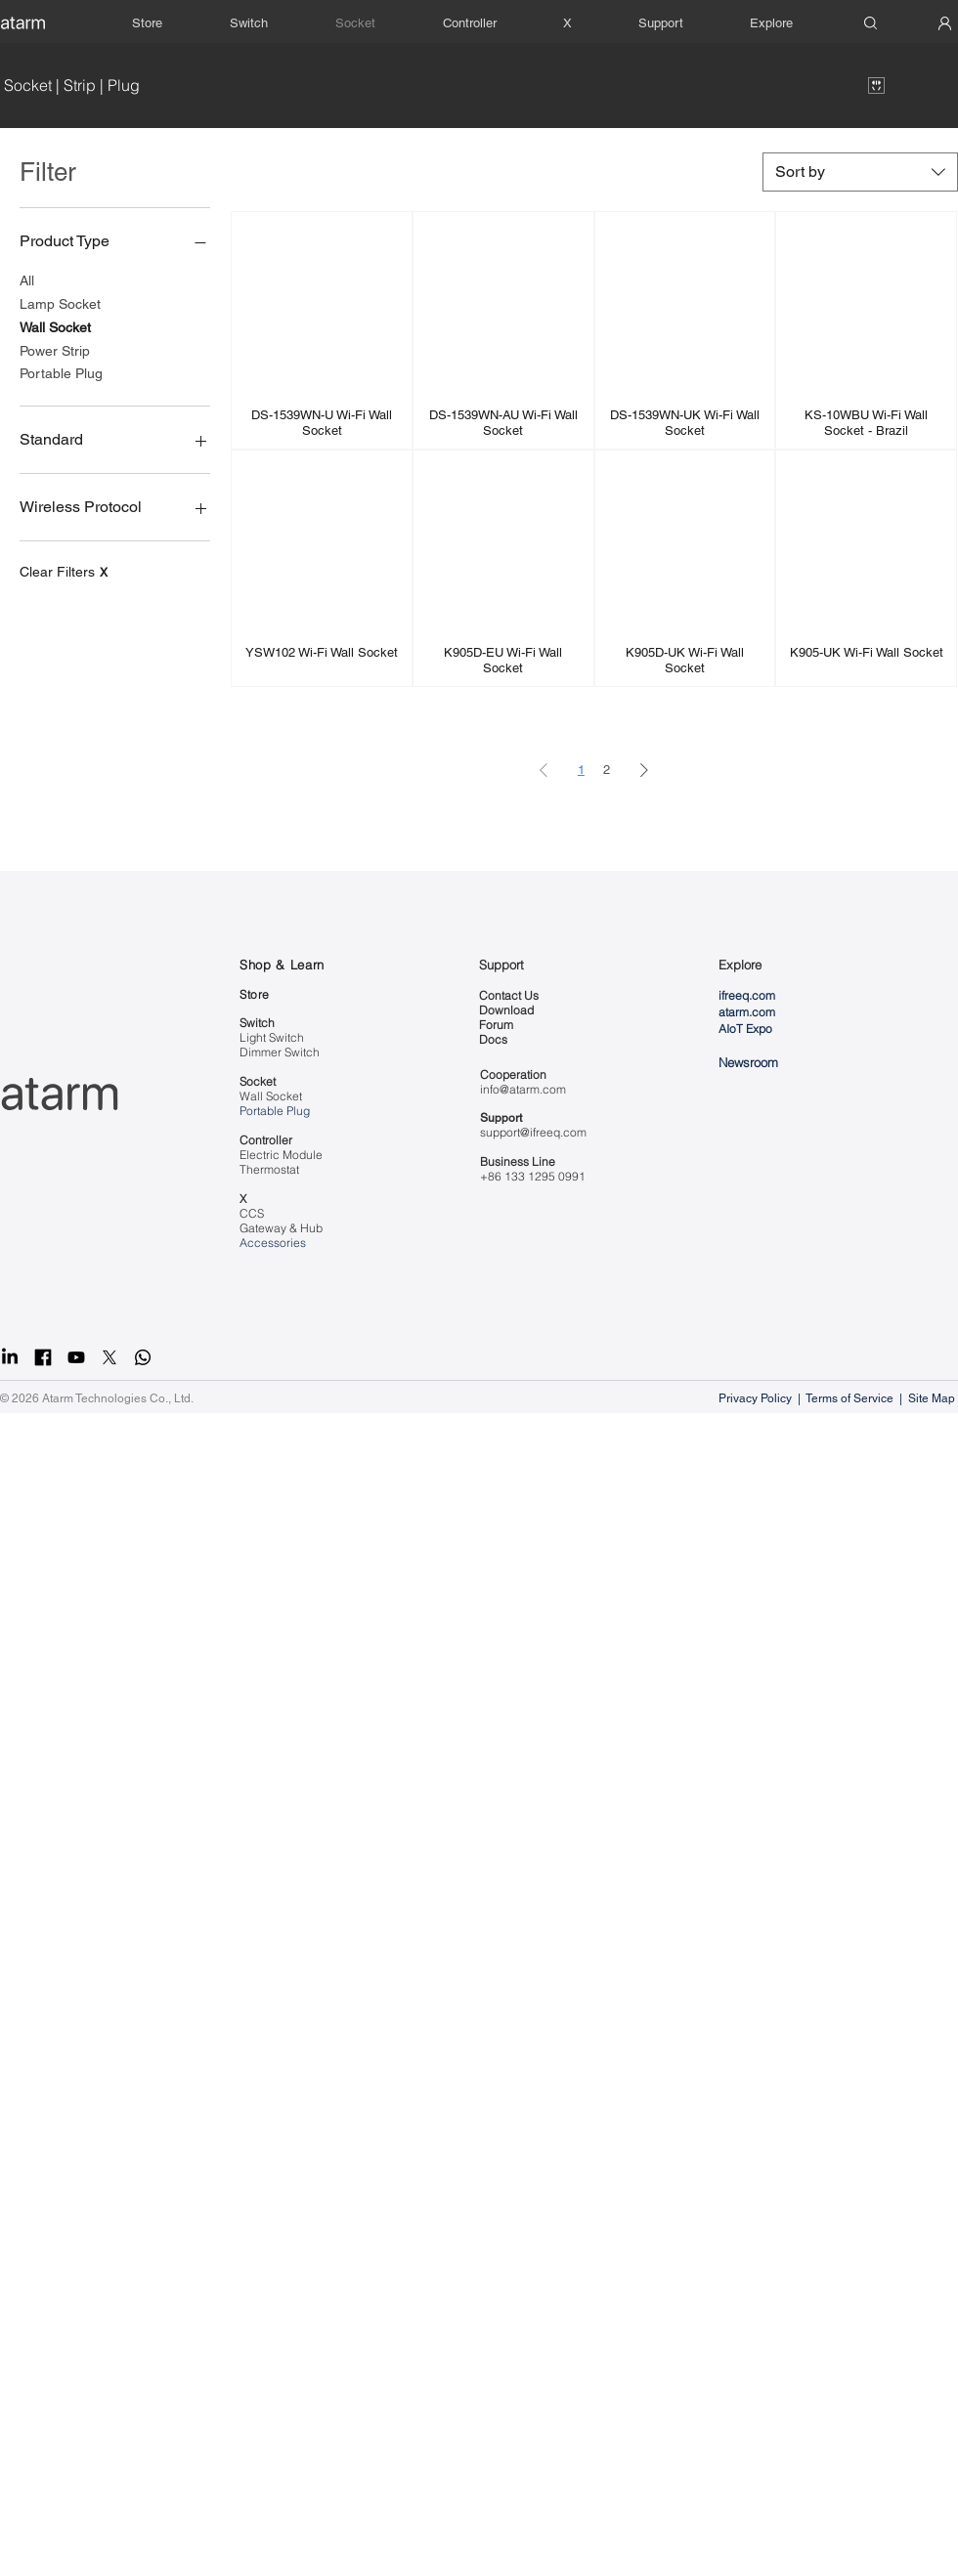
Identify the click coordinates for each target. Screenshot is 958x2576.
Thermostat (269, 1169)
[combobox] (860, 172)
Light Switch (272, 1037)
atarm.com (746, 1012)
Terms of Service (849, 1398)
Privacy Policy (756, 1398)
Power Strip (55, 349)
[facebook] (43, 1357)
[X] (109, 1357)
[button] (661, 23)
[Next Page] (644, 769)
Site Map (933, 1398)
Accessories (273, 1242)
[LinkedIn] (10, 1357)
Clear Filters (64, 572)
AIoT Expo (745, 1028)
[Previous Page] (543, 769)
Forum (496, 1024)
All (27, 279)
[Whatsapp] (142, 1357)
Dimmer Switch (280, 1052)
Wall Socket (55, 326)
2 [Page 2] (606, 769)
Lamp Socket (60, 302)
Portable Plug (61, 372)
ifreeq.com (746, 995)
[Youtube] (76, 1357)
